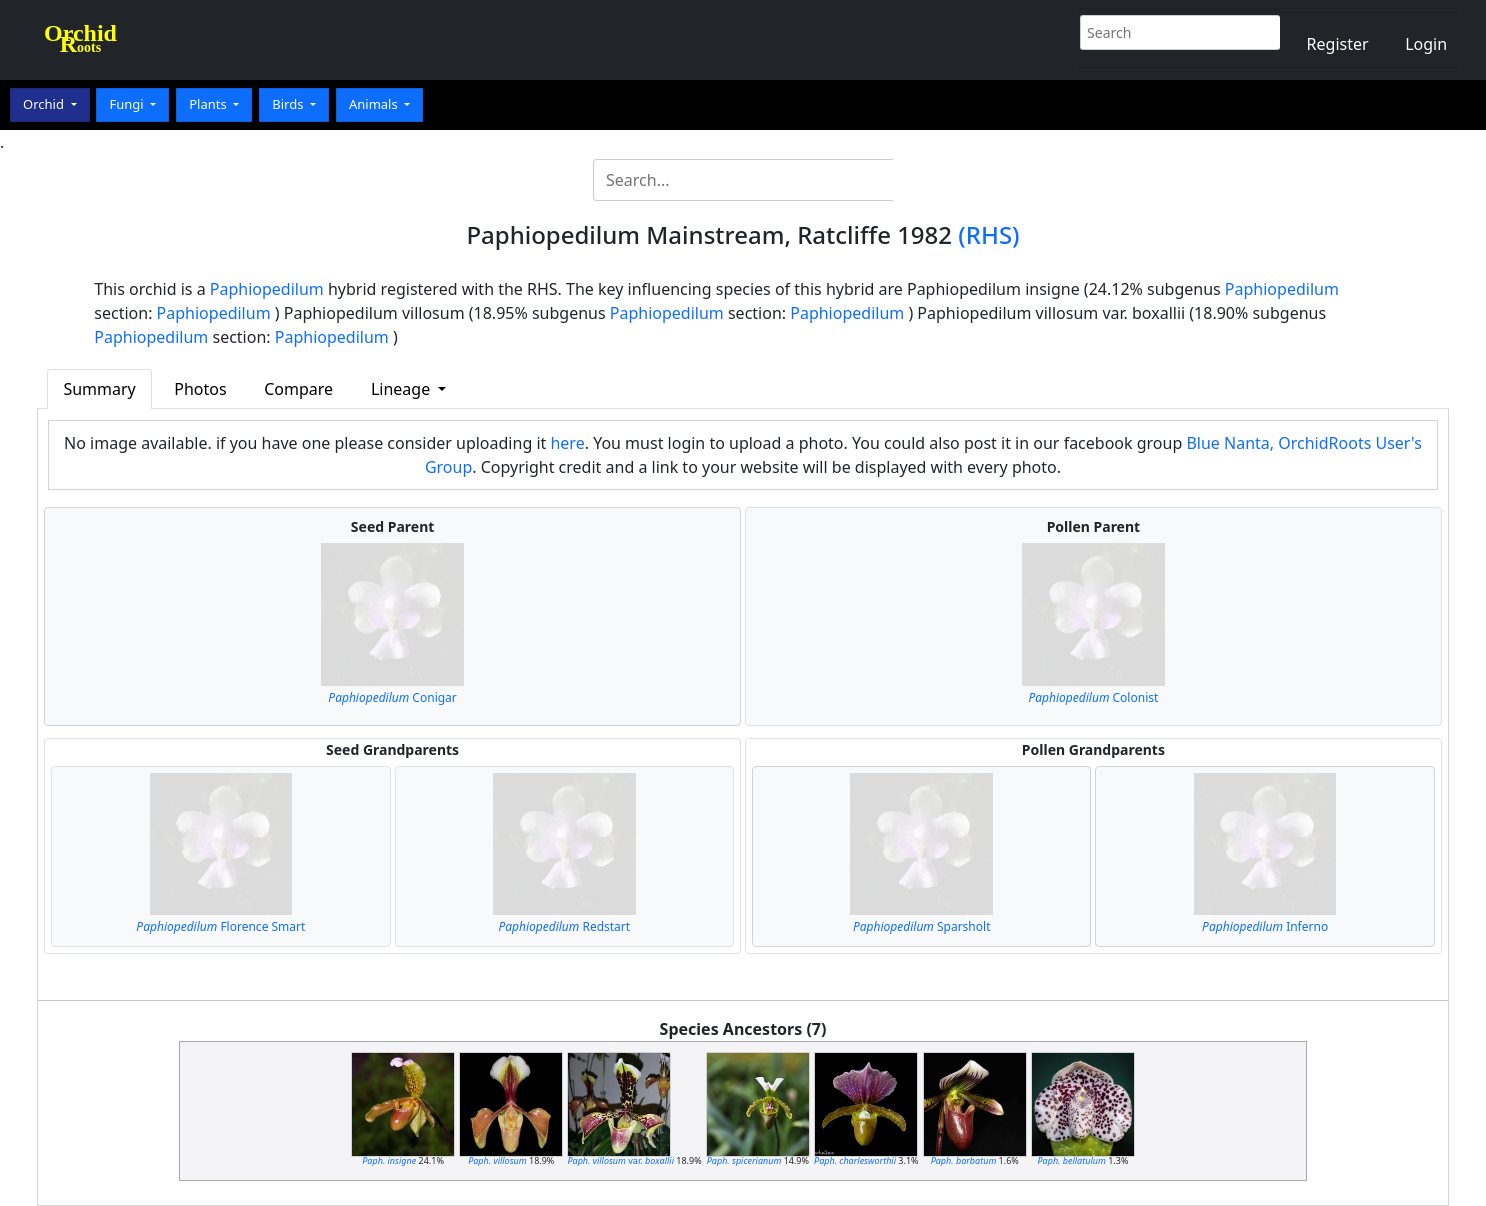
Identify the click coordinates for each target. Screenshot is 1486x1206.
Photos (200, 389)
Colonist (1094, 697)
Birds (289, 104)
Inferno (1265, 926)
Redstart (564, 926)
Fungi (128, 104)
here (567, 443)
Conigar (392, 697)
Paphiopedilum (267, 289)
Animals (375, 104)
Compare (298, 389)
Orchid (45, 104)
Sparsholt (922, 926)
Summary (99, 389)
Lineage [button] (402, 389)
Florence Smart (220, 926)
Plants (209, 104)
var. (620, 1160)
